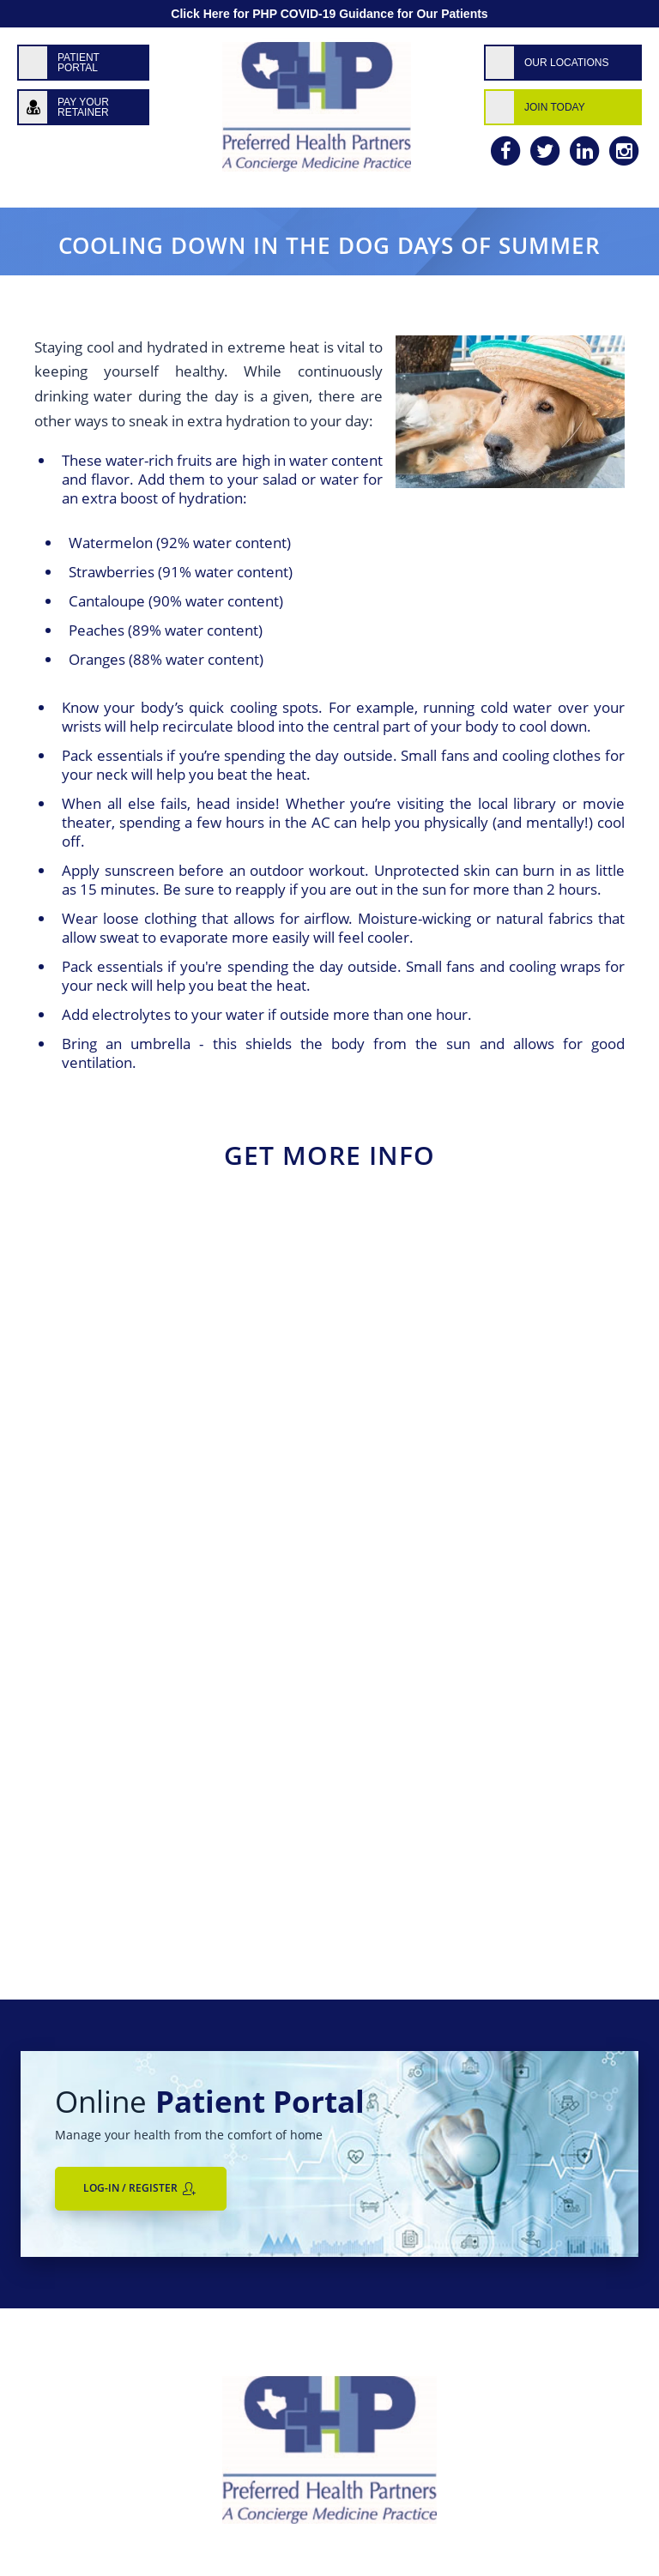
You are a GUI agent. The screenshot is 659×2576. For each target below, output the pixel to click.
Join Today (554, 107)
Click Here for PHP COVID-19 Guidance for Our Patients (329, 14)
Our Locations (566, 63)
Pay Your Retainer (83, 107)
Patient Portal (78, 62)
